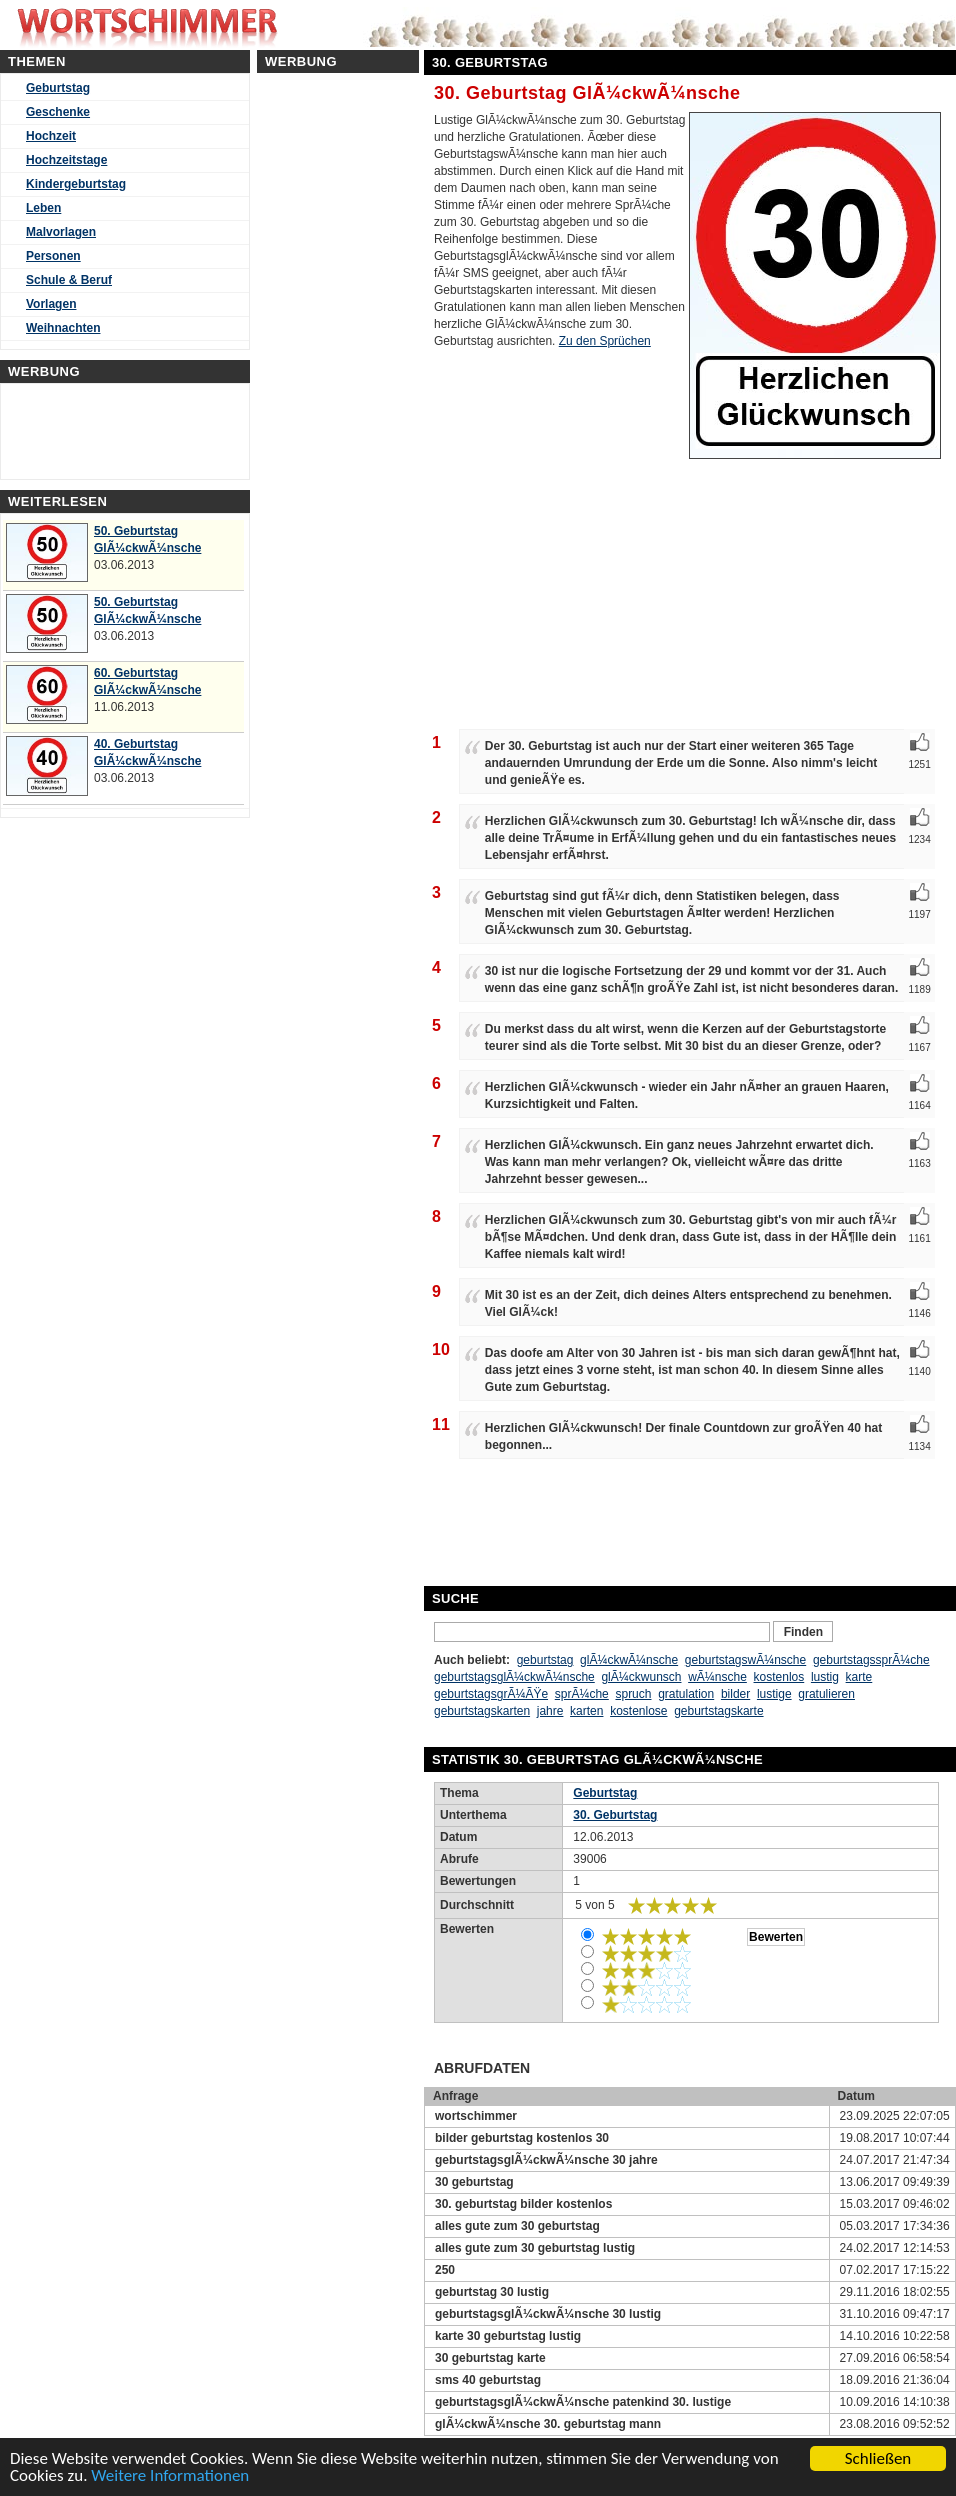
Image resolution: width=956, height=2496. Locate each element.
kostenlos (779, 1677)
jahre (550, 1711)
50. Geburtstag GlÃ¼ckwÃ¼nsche (147, 539)
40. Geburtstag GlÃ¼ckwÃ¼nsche (147, 752)
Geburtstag (58, 88)
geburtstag (545, 1660)
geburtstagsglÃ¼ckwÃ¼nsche (514, 1677)
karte (859, 1677)
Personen (53, 256)
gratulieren (826, 1694)
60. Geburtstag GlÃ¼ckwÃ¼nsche (147, 681)
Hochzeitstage (66, 160)
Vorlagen (51, 304)
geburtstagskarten (482, 1711)
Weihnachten (63, 328)
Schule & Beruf (69, 280)
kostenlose (638, 1711)
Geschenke (58, 112)
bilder (735, 1694)
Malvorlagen (61, 232)
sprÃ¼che (582, 1694)
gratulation (686, 1694)
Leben (43, 208)
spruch (633, 1694)
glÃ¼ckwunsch (641, 1677)
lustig (825, 1677)
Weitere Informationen (170, 2475)
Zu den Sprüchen (605, 341)
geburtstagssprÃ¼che (871, 1660)
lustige (774, 1694)
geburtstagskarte (718, 1711)
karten (586, 1711)
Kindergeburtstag (76, 184)
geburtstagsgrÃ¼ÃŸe (491, 1694)
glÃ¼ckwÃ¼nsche (629, 1660)
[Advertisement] (792, 1524)
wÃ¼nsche (717, 1677)
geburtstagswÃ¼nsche (745, 1660)
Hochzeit (51, 136)
